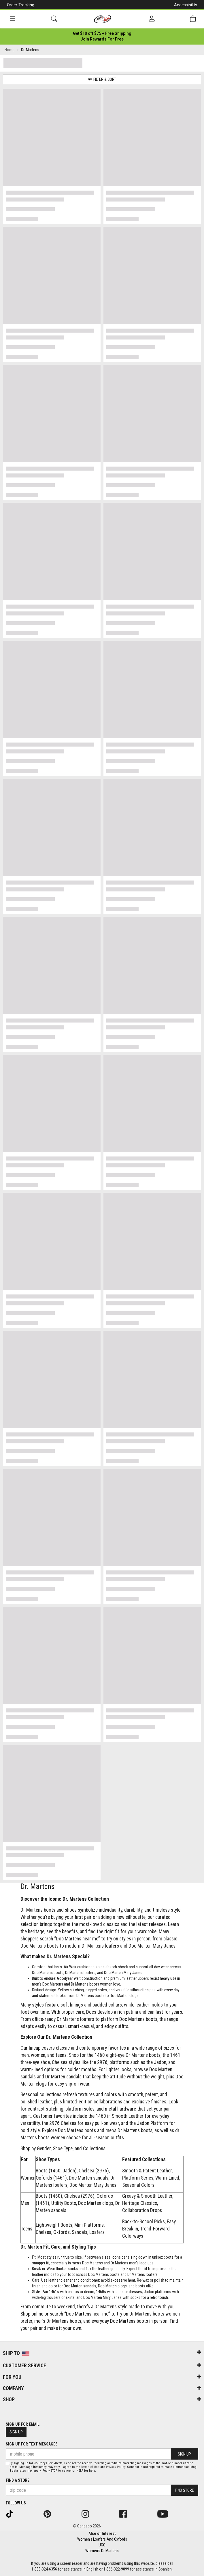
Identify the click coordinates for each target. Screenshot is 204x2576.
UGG (102, 2545)
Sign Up (16, 2432)
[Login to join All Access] (102, 33)
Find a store (17, 2480)
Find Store (184, 2490)
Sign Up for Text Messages (32, 2444)
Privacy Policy (115, 2467)
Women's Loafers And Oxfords (102, 2539)
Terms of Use (90, 2467)
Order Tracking (20, 5)
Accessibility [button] (185, 5)
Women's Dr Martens (102, 2550)
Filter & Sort (102, 79)
